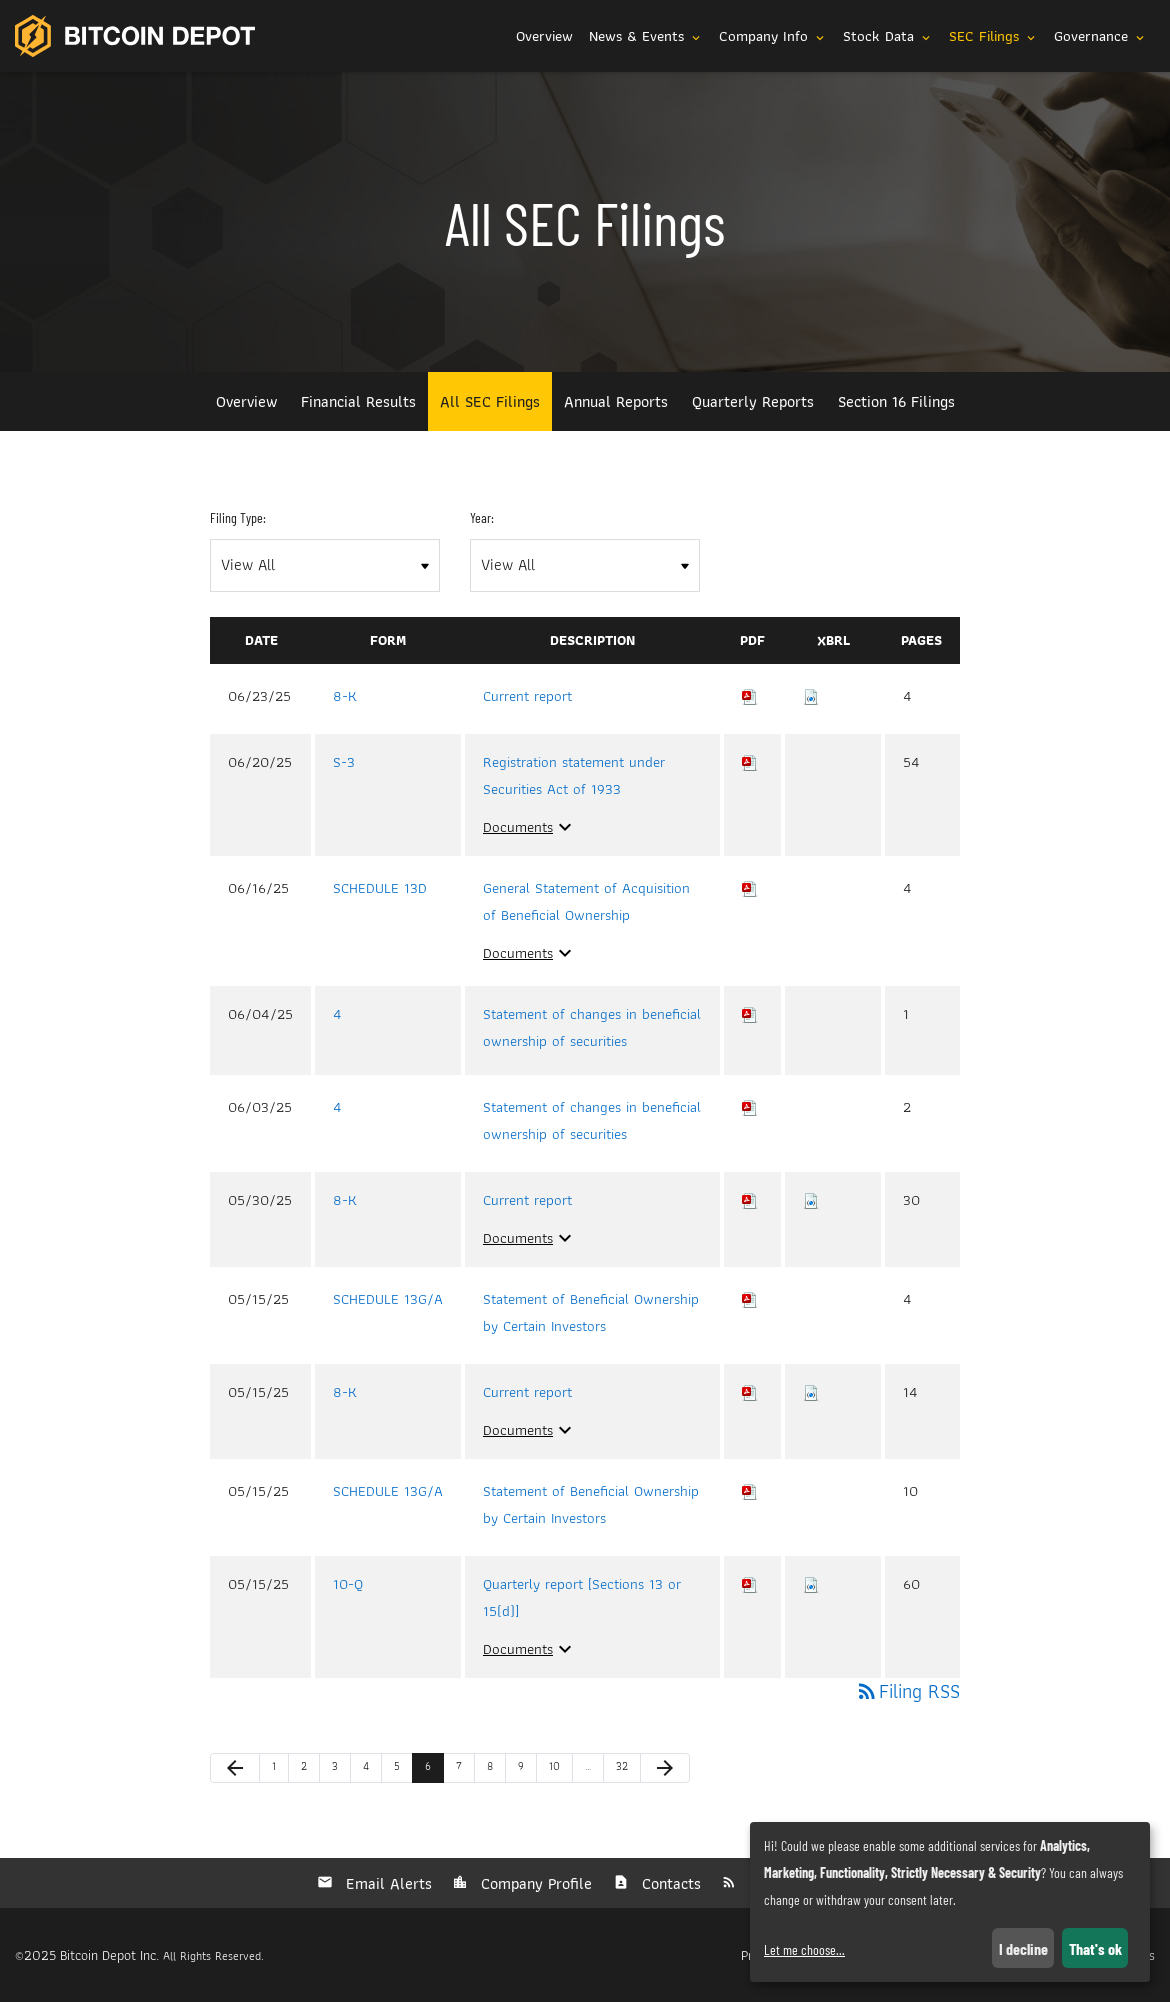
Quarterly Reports (753, 401)
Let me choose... (804, 1949)
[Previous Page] (235, 1768)
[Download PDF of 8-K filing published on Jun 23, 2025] (750, 696)
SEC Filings (993, 36)
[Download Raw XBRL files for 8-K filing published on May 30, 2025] (811, 1200)
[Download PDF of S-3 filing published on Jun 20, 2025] (750, 762)
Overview (544, 36)
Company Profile (534, 1883)
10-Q (348, 1584)
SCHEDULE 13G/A (388, 1299)
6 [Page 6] (434, 1769)
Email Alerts (386, 1883)
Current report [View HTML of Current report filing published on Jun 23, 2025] (527, 696)
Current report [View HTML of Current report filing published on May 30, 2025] (527, 1200)
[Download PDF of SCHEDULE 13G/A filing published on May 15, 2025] (750, 1299)
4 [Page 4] (372, 1769)
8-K (345, 696)
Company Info (773, 36)
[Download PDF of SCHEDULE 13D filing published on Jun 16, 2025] (750, 888)
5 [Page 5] (403, 1769)
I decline (1023, 1948)
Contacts (669, 1883)
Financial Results (358, 401)
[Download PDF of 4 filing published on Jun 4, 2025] (750, 1014)
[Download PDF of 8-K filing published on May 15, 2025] (750, 1392)
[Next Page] (665, 1768)
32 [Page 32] (626, 1769)
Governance (1100, 36)
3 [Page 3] (341, 1769)
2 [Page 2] (310, 1769)
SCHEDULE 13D (380, 888)
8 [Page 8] (496, 1769)
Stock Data (888, 36)
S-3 (344, 762)
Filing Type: (238, 517)
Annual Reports (616, 401)
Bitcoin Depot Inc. (109, 1955)
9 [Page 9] (527, 1769)
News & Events (646, 36)
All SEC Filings (490, 401)
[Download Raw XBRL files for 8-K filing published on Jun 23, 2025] (811, 696)
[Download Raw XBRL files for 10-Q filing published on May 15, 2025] (811, 1584)
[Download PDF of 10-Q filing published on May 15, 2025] (750, 1584)
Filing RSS (907, 1691)
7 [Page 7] (465, 1769)
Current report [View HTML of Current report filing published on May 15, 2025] (527, 1392)
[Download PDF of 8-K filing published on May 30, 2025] (750, 1200)
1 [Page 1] (280, 1769)
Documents (530, 827)
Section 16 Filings (896, 401)
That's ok (1095, 1948)
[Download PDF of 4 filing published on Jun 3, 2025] (750, 1107)
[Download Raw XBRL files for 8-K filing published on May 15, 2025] (811, 1392)
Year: (482, 517)
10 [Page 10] (559, 1769)
